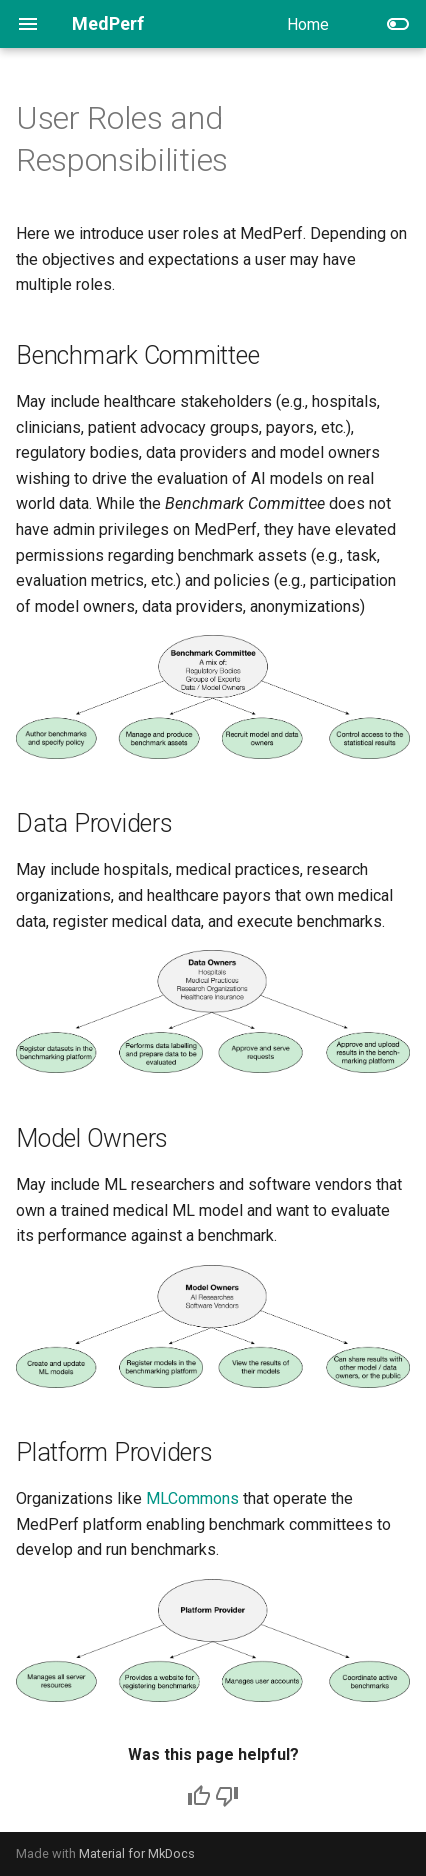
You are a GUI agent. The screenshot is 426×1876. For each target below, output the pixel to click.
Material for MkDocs (137, 1853)
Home (308, 24)
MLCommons (192, 1498)
